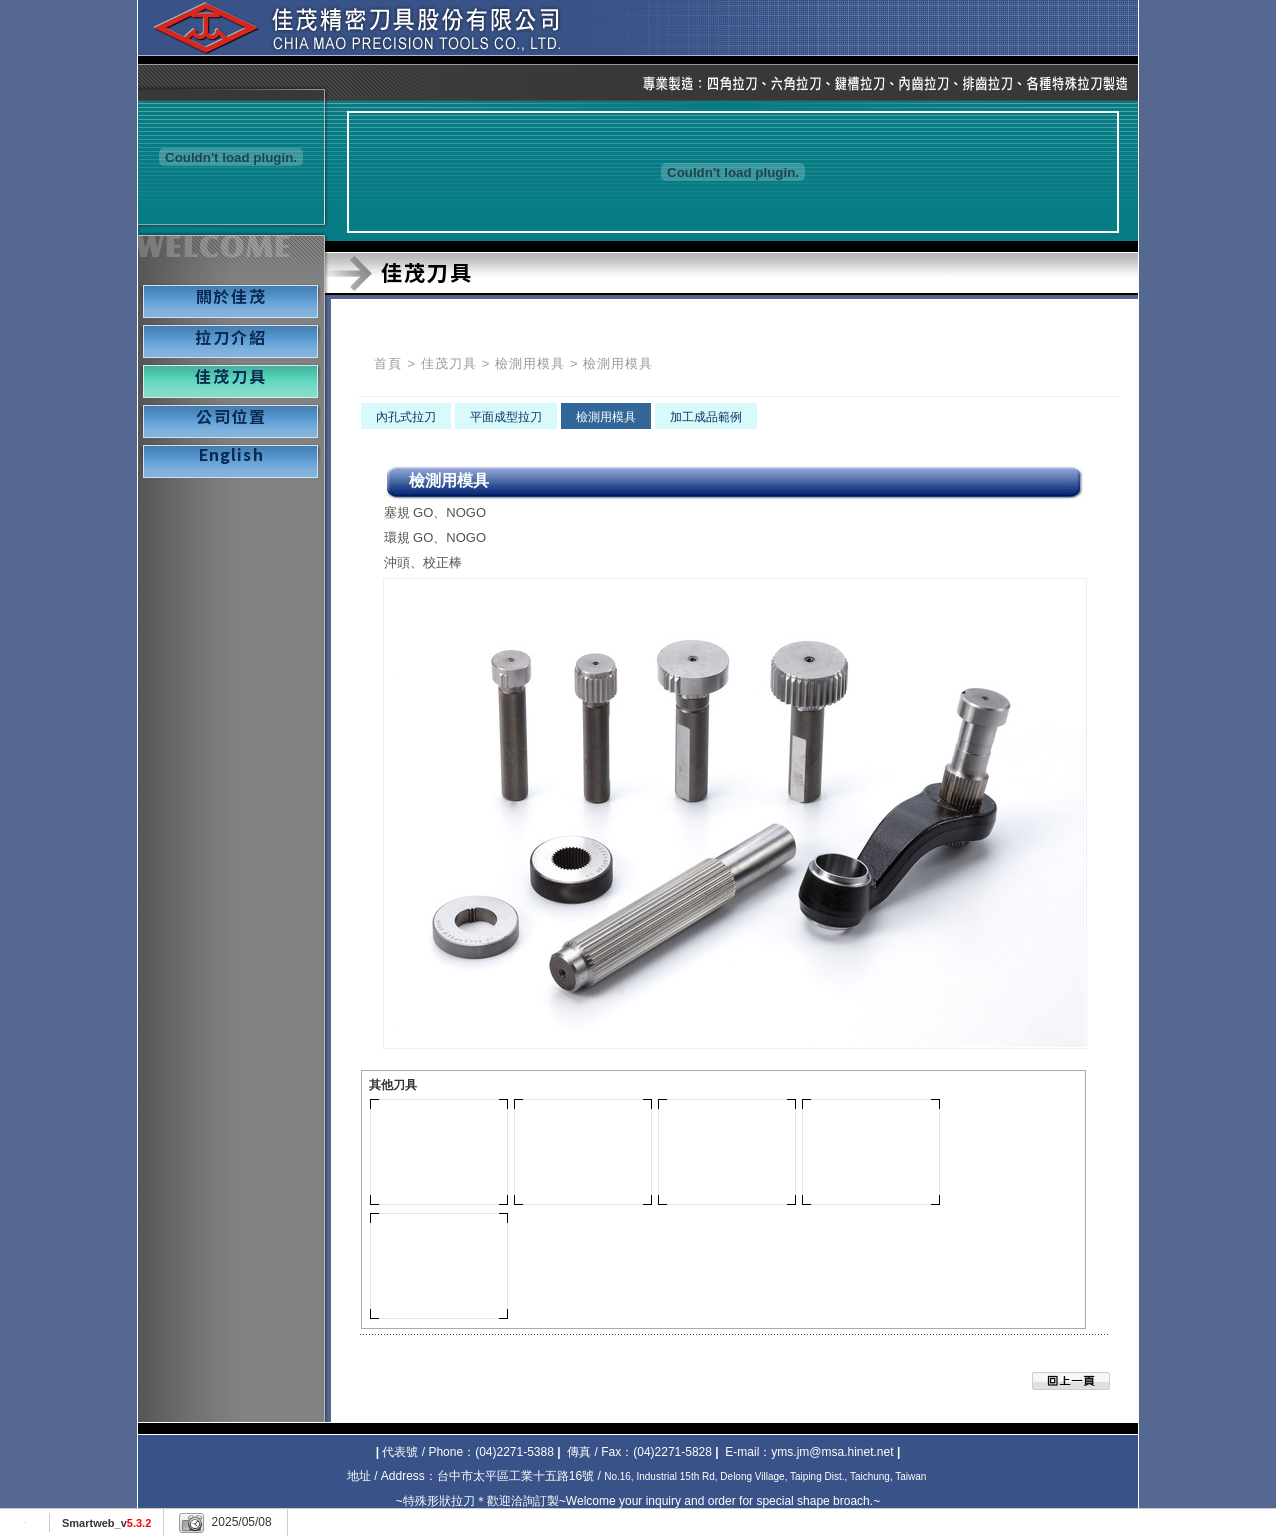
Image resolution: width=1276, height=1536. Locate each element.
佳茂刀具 (449, 363)
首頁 (388, 363)
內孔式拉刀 (406, 417)
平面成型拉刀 (506, 417)
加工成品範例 (706, 417)
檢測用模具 (530, 363)
